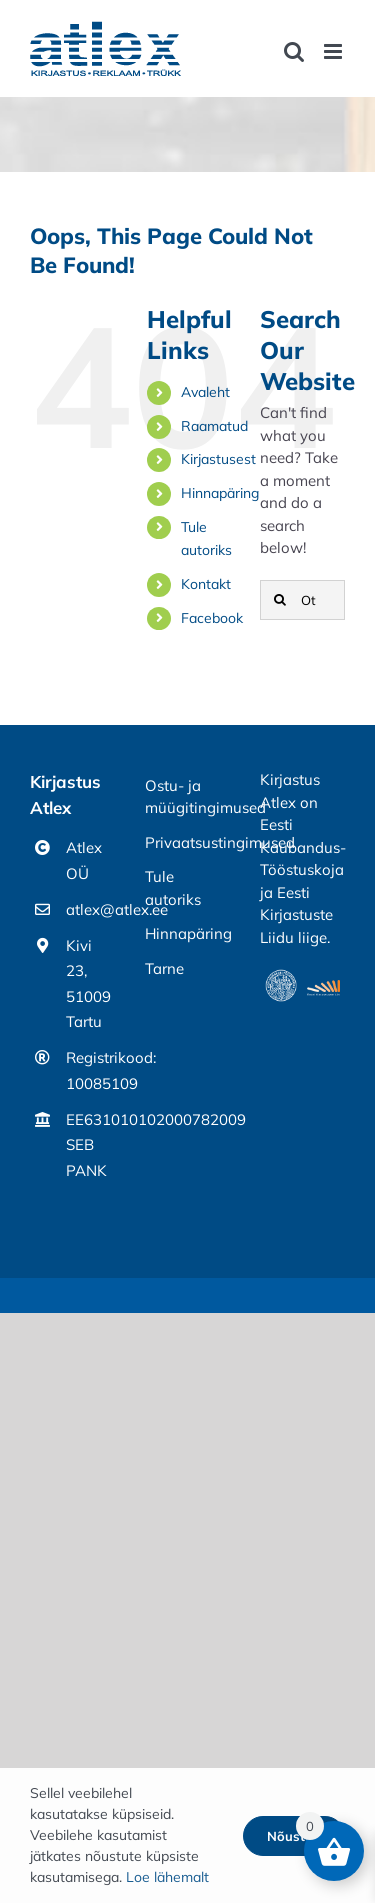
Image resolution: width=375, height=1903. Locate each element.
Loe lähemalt (167, 1877)
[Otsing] (302, 600)
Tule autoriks (173, 888)
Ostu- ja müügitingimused (187, 797)
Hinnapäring (220, 493)
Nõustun (294, 1836)
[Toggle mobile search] (294, 51)
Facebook (212, 618)
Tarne (164, 968)
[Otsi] (280, 600)
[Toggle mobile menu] (334, 51)
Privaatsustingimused (187, 842)
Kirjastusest (218, 459)
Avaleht (205, 392)
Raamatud (214, 426)
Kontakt (206, 584)
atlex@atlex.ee (90, 909)
